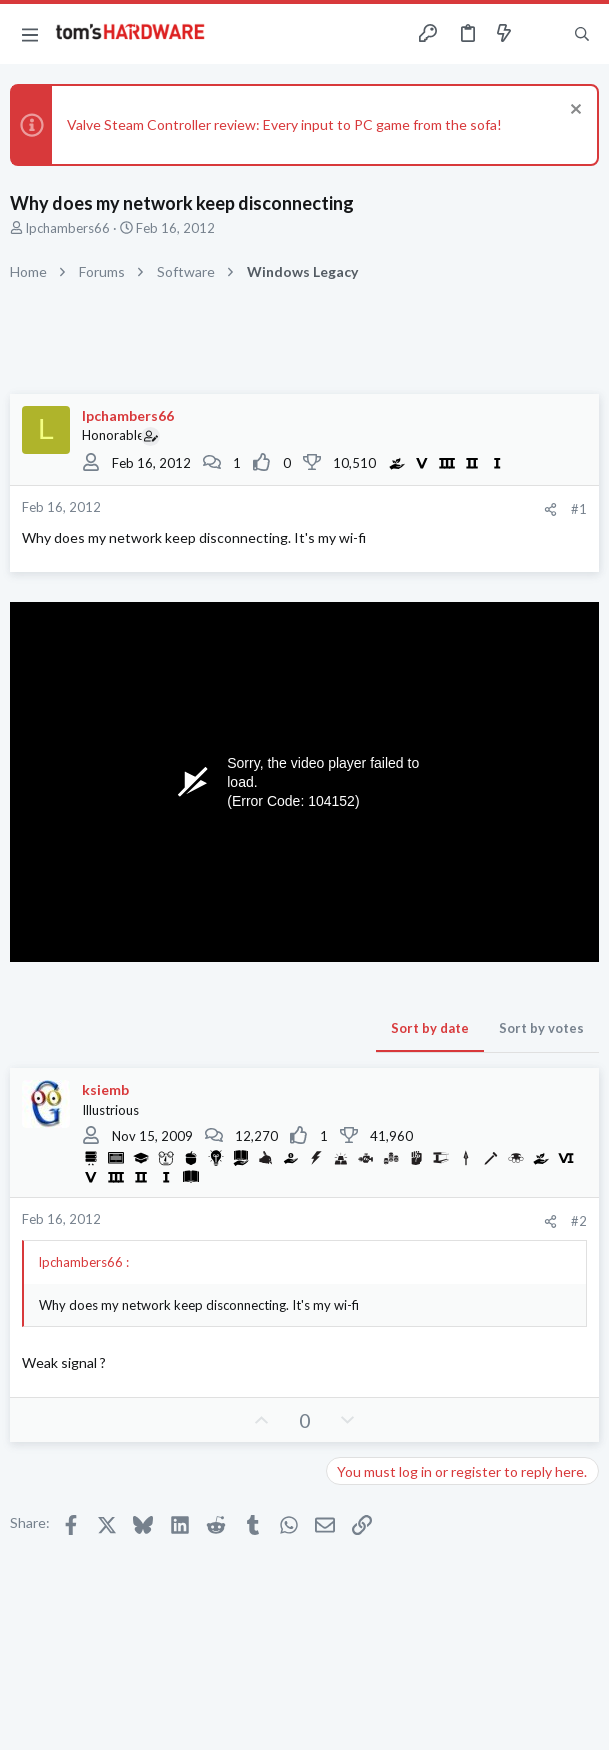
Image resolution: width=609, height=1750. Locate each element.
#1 (579, 509)
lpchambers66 (68, 228)
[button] (30, 34)
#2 (579, 1221)
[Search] (582, 34)
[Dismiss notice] (573, 111)
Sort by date (430, 1028)
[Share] (550, 509)
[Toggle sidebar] (543, 34)
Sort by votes (541, 1028)
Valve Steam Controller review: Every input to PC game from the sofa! (284, 124)
